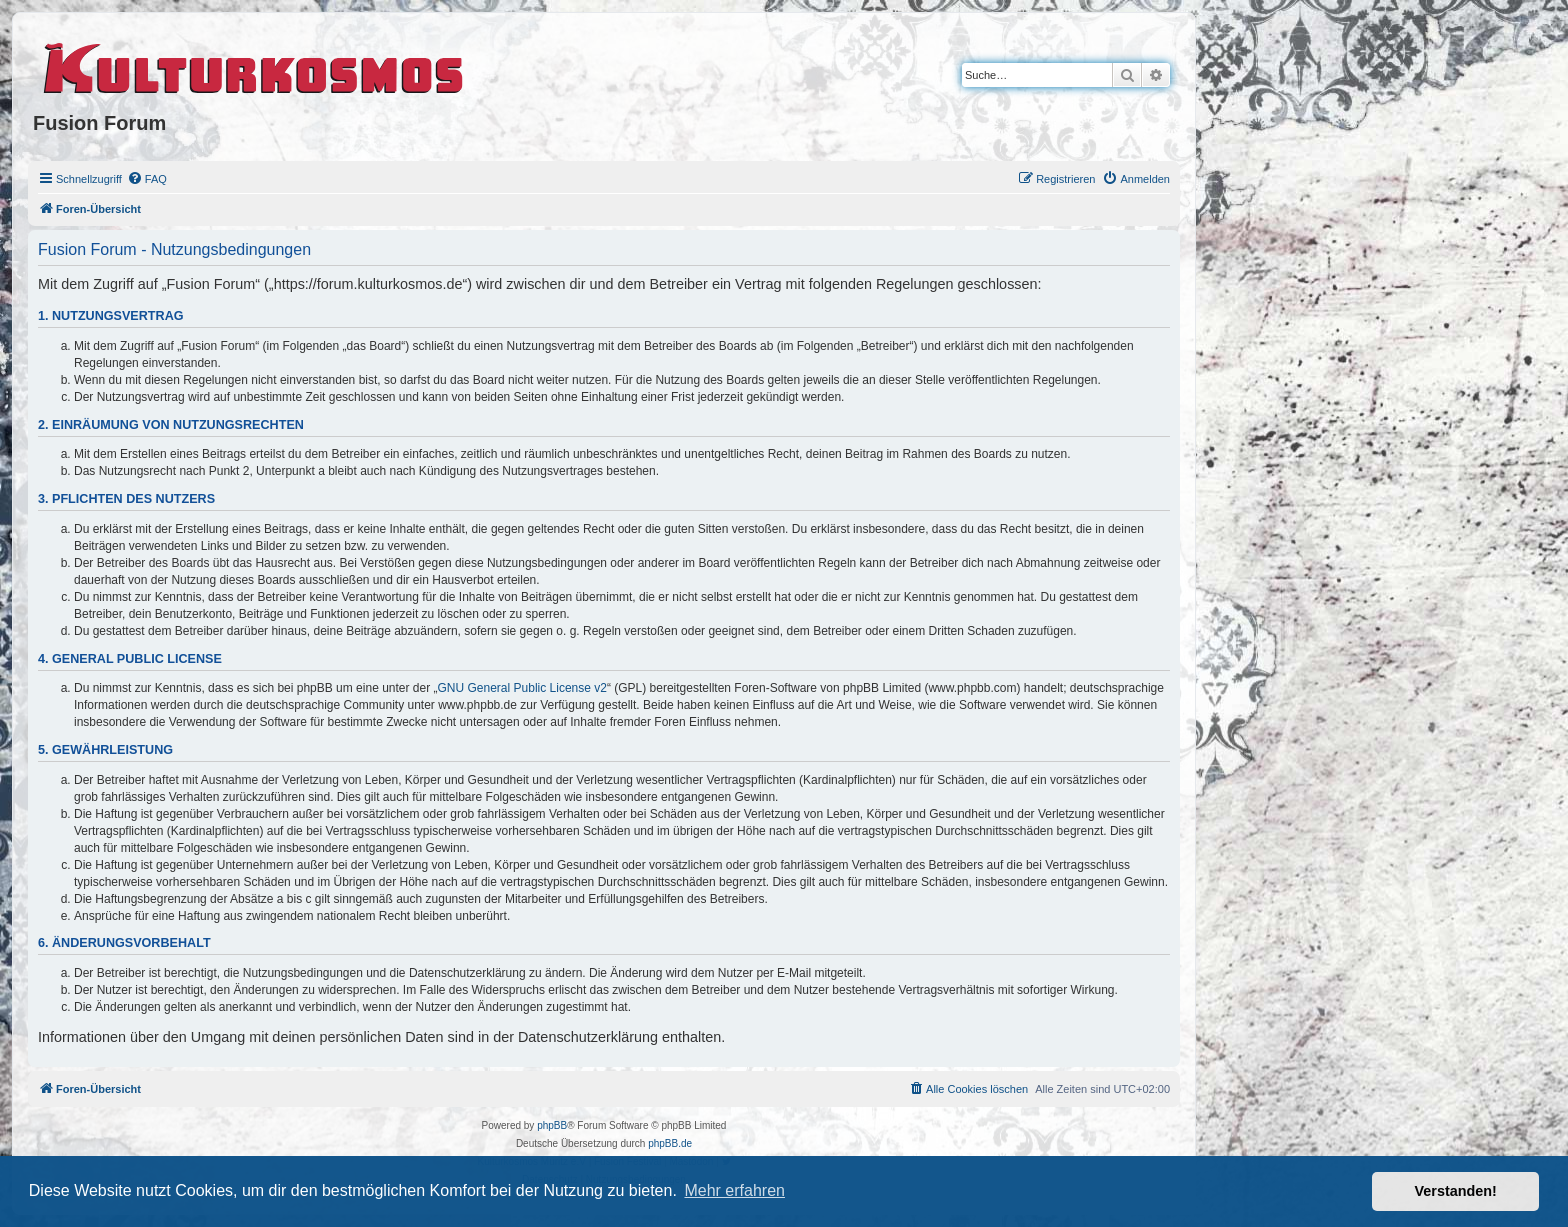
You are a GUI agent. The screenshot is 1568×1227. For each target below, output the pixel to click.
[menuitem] (147, 179)
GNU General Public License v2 (522, 688)
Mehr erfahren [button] (734, 1190)
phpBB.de (670, 1143)
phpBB (552, 1125)
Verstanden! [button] (1456, 1191)
